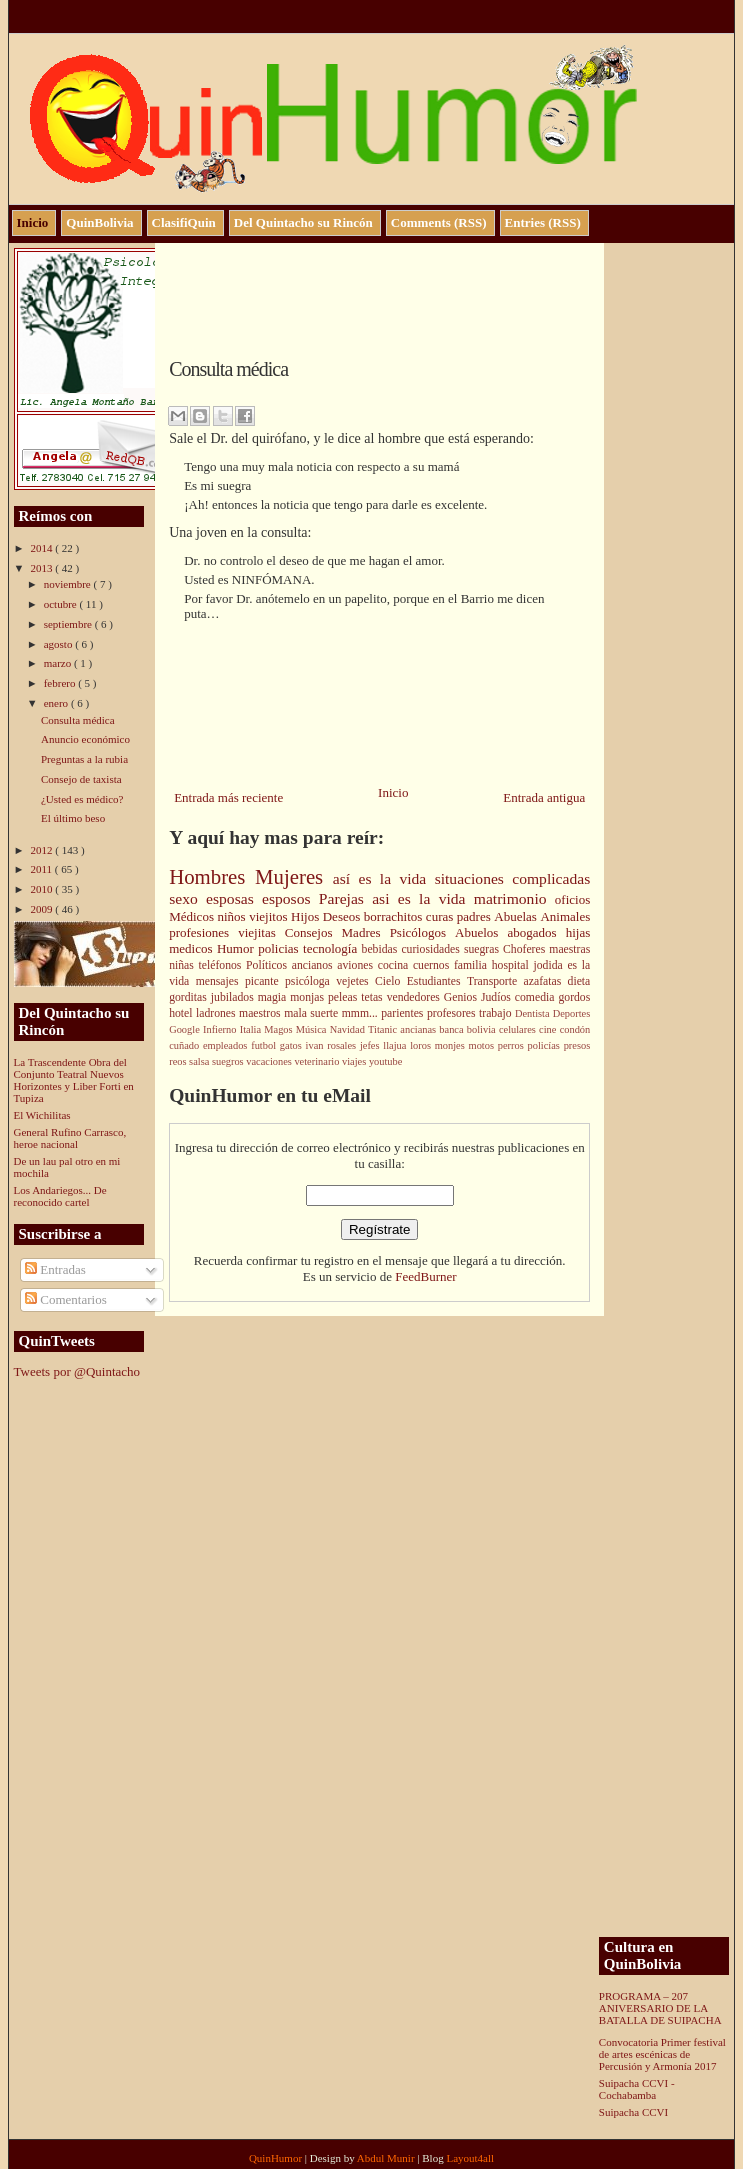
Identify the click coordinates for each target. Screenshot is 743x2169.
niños (233, 916)
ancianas (419, 1029)
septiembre (69, 624)
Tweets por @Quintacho (77, 1371)
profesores (453, 1013)
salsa (200, 1061)
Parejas (345, 898)
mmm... (362, 1013)
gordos (574, 997)
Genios (462, 997)
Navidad (349, 1029)
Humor (237, 948)
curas (441, 916)
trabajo (497, 1013)
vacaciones (270, 1061)
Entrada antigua (544, 797)
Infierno (221, 1029)
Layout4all (470, 2158)
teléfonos (223, 965)
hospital (513, 965)
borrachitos (395, 916)
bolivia (483, 1029)
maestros (261, 1013)
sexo (187, 898)
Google (186, 1029)
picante (265, 981)
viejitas (261, 932)
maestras (569, 949)
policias (280, 948)
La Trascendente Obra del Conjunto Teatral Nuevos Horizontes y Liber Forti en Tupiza (74, 1080)
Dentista (534, 1013)
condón (575, 1029)
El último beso (73, 818)
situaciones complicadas (513, 878)
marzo (59, 663)
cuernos (433, 965)
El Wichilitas (42, 1115)
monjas (309, 997)
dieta (579, 981)
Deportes (572, 1013)
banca (452, 1029)
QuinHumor (277, 2158)
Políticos (269, 965)
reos (179, 1061)
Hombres (212, 876)
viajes (355, 1061)
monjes (452, 1045)
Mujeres (294, 876)
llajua (396, 1045)
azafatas (546, 981)
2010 (43, 889)
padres (475, 916)
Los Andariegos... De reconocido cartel (60, 1196)
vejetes (355, 981)
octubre (62, 604)
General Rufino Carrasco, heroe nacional (70, 1138)
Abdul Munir (387, 2158)
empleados (227, 1045)
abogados (536, 932)
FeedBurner (425, 1276)
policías (546, 1045)
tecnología (332, 948)
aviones (357, 965)
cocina (395, 965)
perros (513, 1045)
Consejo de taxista (81, 779)
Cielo (391, 981)
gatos (293, 1045)
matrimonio (514, 898)
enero (57, 703)
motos (483, 1045)
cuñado (186, 1045)
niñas (183, 965)
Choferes (526, 949)
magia (274, 997)
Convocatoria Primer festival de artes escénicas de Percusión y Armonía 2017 (662, 2054)
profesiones (203, 932)
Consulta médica (78, 720)
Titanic (384, 1029)
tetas (373, 997)
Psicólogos (422, 932)
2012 (43, 850)
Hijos (307, 916)
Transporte (495, 981)
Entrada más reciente (228, 797)
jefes (371, 1045)
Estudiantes (437, 981)
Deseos (343, 916)
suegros (229, 1061)
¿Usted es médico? (82, 799)
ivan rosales (333, 1045)
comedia (537, 997)
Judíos (498, 997)
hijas (578, 932)
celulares (519, 1029)
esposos (290, 898)
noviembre (69, 584)
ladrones (217, 1013)
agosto (59, 644)
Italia (252, 1029)
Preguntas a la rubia (84, 759)
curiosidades (432, 949)
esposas (234, 898)
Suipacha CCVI (633, 2112)
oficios (572, 899)
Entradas (55, 1269)
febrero (61, 683)
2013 (43, 568)
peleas (344, 997)
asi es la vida (423, 898)
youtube (385, 1061)
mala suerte (313, 1013)
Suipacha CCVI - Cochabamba (637, 2089)
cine (549, 1029)
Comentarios (66, 1299)
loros (422, 1045)
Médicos (193, 916)
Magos (280, 1029)
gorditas (190, 997)
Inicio (393, 792)
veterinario (318, 1061)
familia (473, 965)
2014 (43, 548)
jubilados (234, 997)
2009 (43, 909)
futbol (265, 1045)
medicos (193, 948)
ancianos (315, 965)
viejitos (270, 916)
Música (313, 1029)
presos (577, 1045)
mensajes (220, 981)
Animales (565, 916)
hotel (182, 1013)
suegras (483, 949)
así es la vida (384, 878)
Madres (366, 932)
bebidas (382, 949)
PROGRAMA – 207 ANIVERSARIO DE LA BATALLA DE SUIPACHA (660, 2008)
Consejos (313, 932)
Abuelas (517, 916)
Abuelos (481, 932)
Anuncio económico (85, 739)
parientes (404, 1013)
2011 (43, 869)
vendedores (415, 997)
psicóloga (310, 981)
